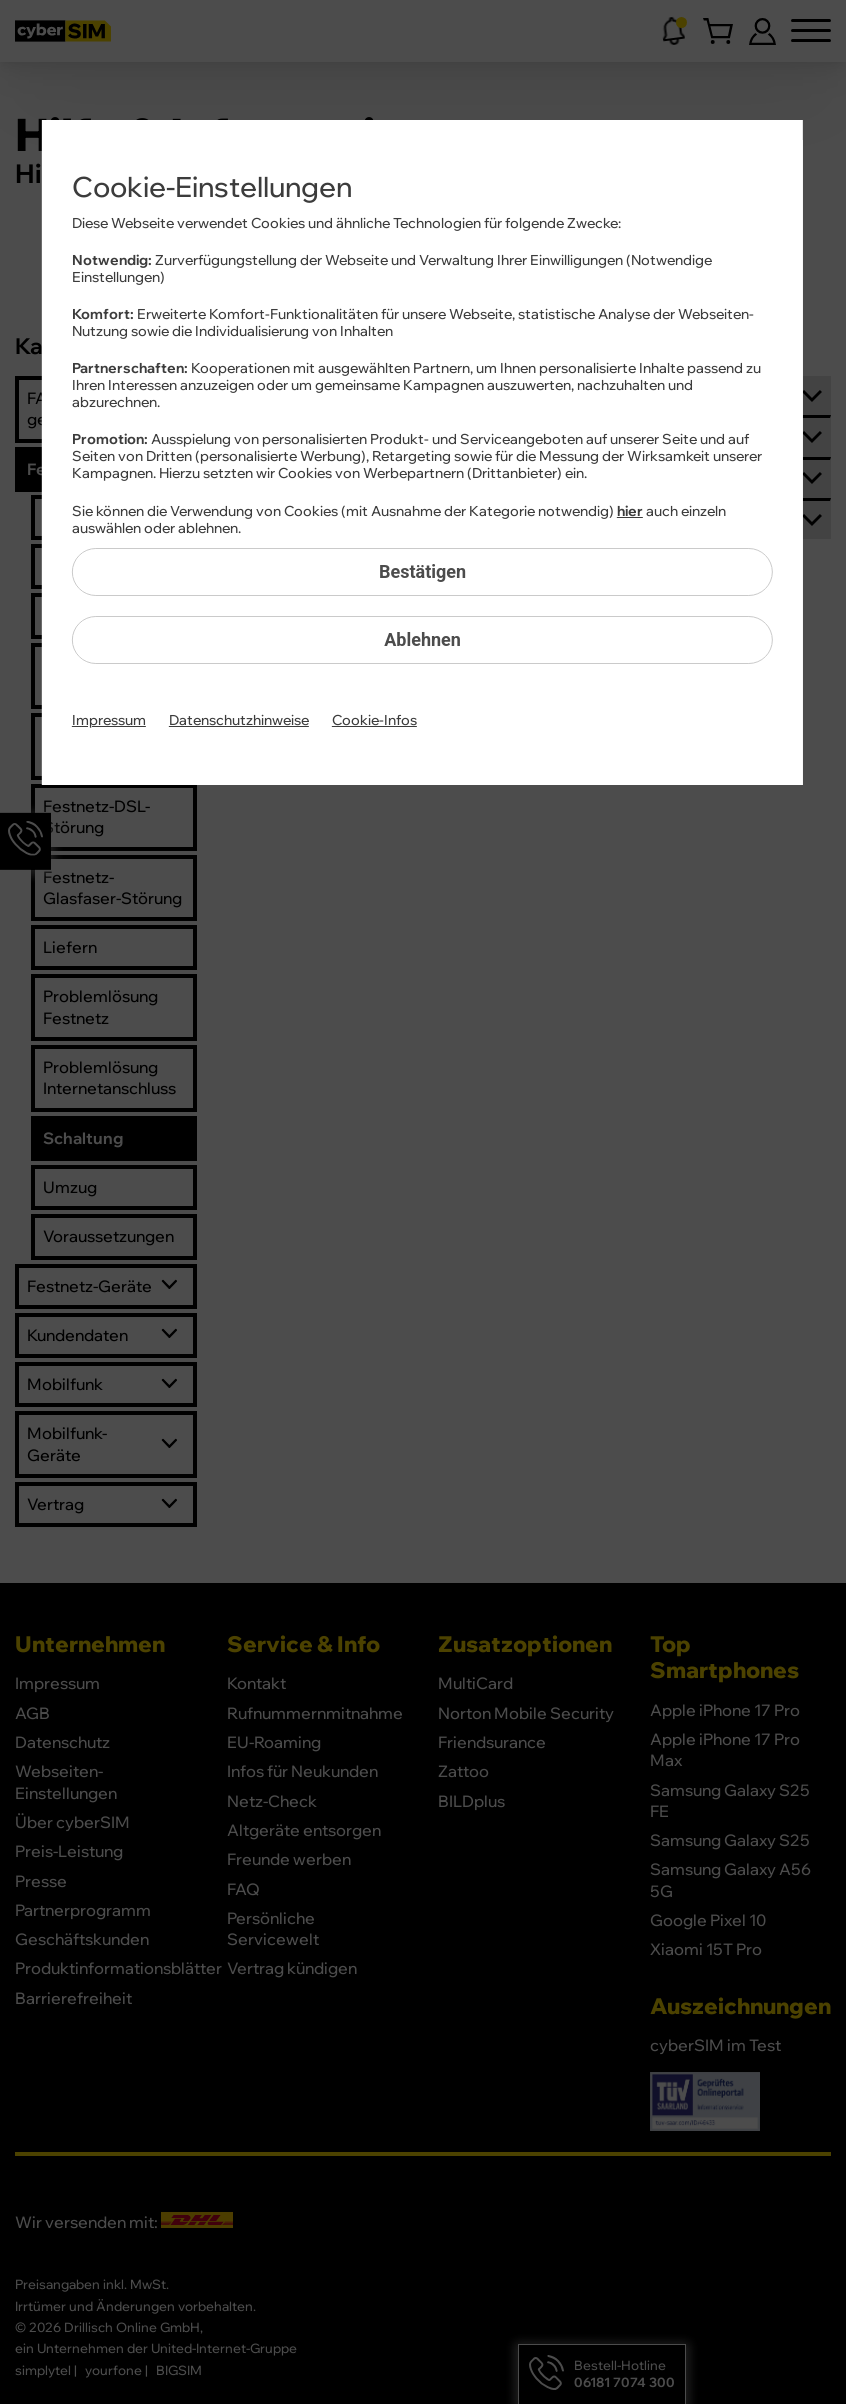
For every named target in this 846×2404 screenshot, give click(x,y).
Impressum (109, 721)
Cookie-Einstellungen (212, 188)
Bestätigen (422, 571)
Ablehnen (422, 639)
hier (630, 512)
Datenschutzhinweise (239, 721)
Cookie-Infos (374, 721)
